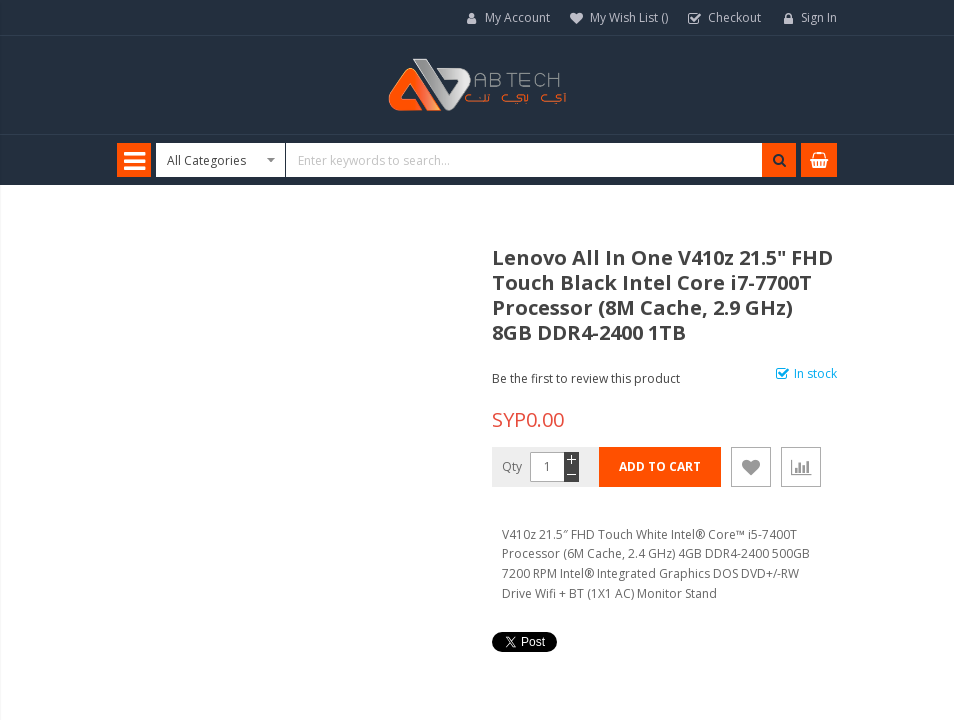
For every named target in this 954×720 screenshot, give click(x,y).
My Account (517, 17)
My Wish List (629, 17)
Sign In (819, 17)
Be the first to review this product (586, 378)
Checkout (734, 17)
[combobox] (476, 160)
